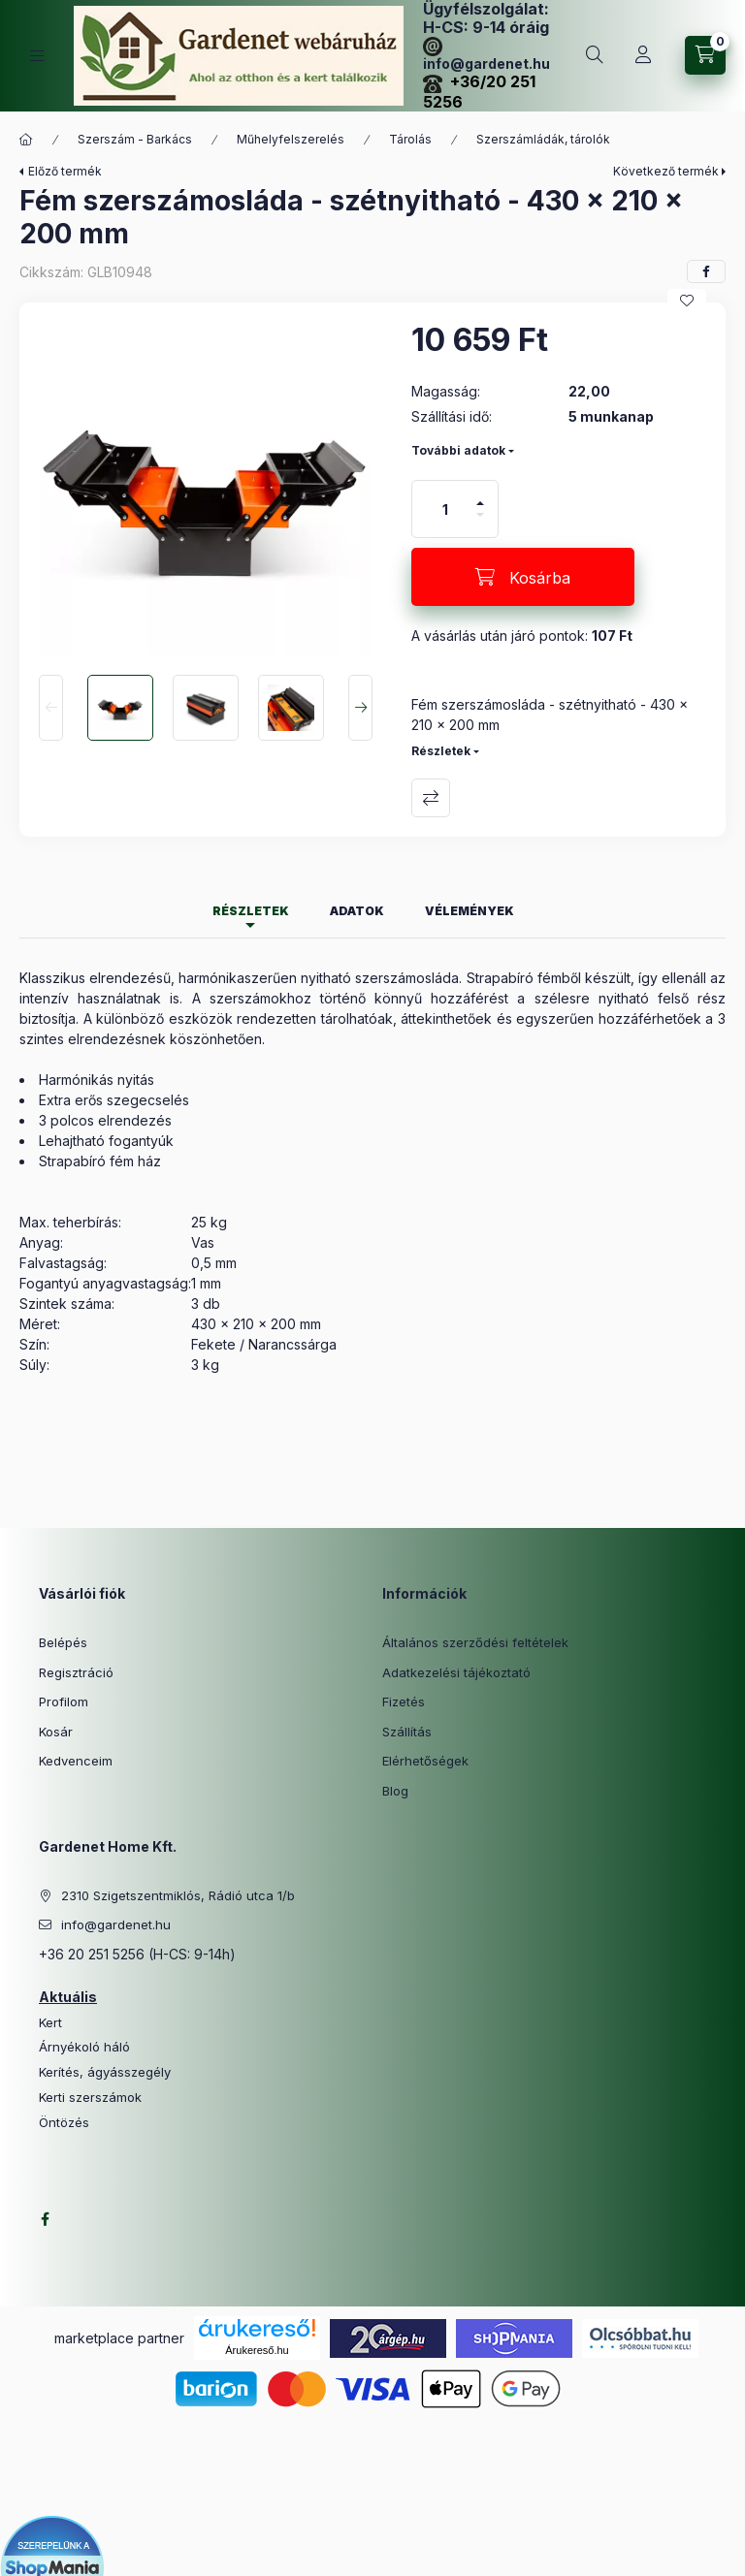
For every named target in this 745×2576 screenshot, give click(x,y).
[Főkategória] (26, 139)
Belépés (63, 1642)
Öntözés (64, 2122)
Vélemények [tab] (469, 911)
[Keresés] (594, 55)
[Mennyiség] (445, 509)
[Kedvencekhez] (686, 300)
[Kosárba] (522, 577)
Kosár (56, 1731)
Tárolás (410, 139)
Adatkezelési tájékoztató (456, 1672)
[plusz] (480, 495)
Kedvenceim (76, 1760)
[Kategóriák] (36, 56)
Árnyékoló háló (84, 2047)
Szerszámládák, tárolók (543, 139)
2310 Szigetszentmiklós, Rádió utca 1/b (178, 1895)
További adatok (458, 450)
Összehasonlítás (430, 798)
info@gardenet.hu (116, 1924)
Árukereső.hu (256, 2350)
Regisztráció (76, 1672)
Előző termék (65, 171)
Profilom (63, 1701)
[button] (205, 488)
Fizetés (403, 1701)
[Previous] (51, 708)
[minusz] (480, 523)
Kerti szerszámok (90, 2097)
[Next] (360, 708)
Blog (395, 1790)
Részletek (440, 751)
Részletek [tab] (250, 911)
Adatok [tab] (357, 911)
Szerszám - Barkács (135, 139)
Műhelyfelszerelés (290, 139)
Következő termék (666, 171)
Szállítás (407, 1731)
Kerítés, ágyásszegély (105, 2072)
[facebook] (706, 271)
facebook (44, 2219)
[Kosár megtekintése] (705, 55)
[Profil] (643, 55)
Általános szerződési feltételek (475, 1642)
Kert (50, 2023)
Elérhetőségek (425, 1760)
